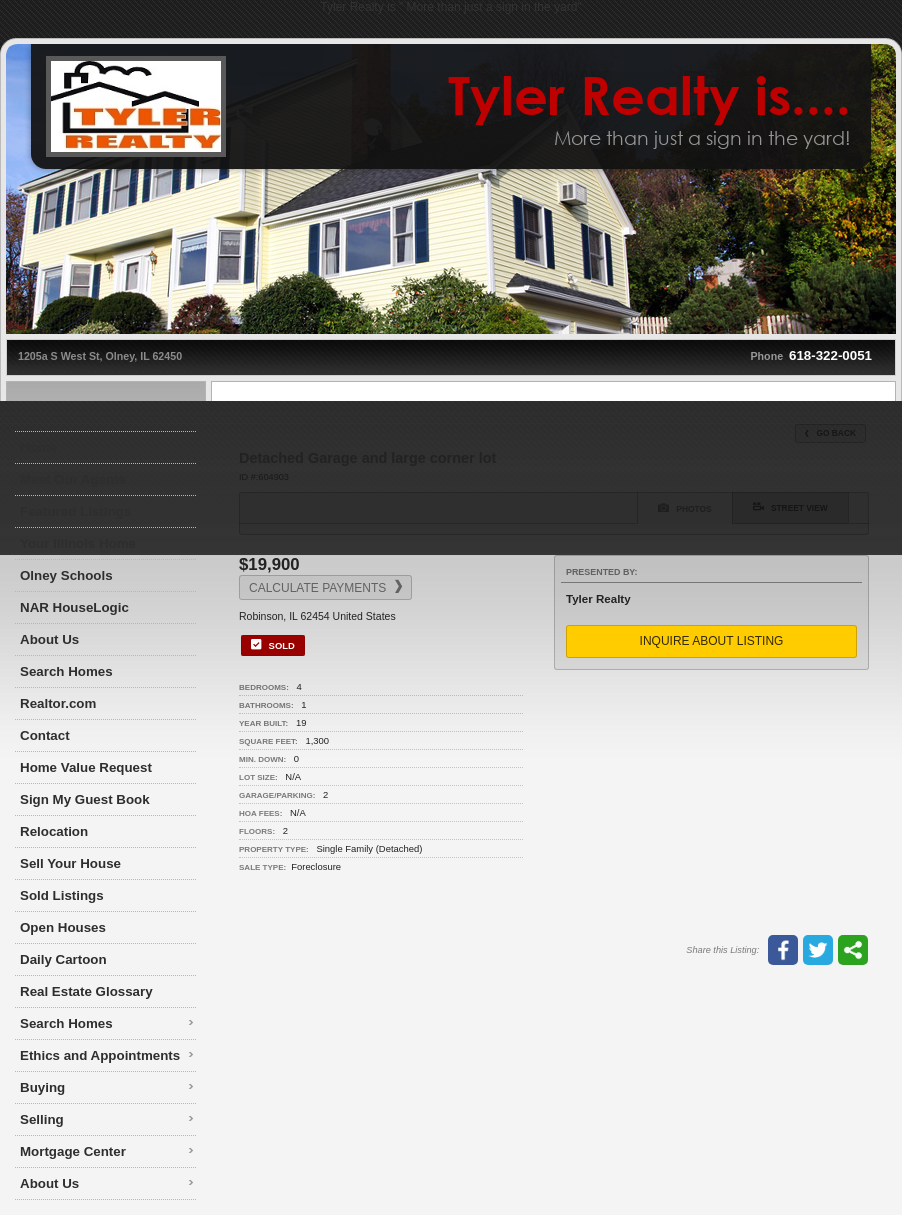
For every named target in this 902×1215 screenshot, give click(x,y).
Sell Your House (70, 863)
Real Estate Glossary (86, 991)
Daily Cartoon (63, 959)
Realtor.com (58, 703)
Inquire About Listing (712, 641)
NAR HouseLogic (74, 607)
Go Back (830, 433)
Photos (685, 508)
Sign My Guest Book (85, 799)
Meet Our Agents (73, 479)
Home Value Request (86, 767)
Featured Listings (75, 511)
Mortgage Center (73, 1151)
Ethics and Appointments (100, 1055)
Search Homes (66, 671)
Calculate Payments (325, 587)
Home (38, 447)
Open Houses (63, 927)
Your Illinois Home (78, 543)
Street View (790, 507)
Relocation (54, 831)
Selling (42, 1119)
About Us (49, 639)
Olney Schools (66, 575)
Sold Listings (62, 895)
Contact (45, 735)
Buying (42, 1087)
